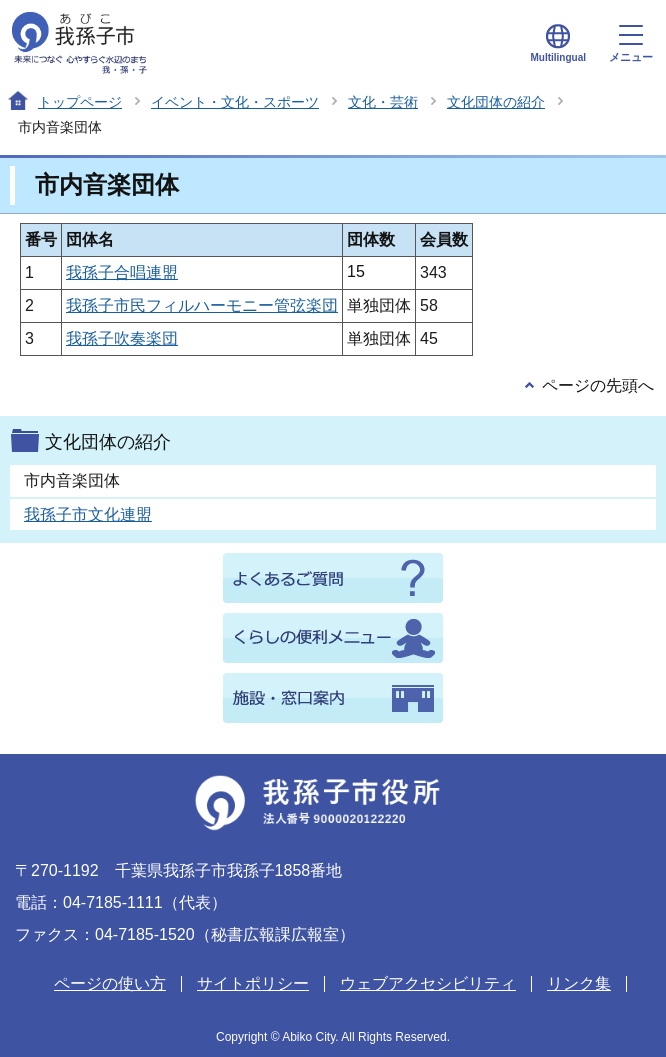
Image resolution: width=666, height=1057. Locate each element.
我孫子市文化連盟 (88, 514)
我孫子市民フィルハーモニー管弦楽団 (202, 305)
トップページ (80, 102)
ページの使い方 (110, 983)
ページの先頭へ (598, 385)
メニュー (631, 44)
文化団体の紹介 (496, 102)
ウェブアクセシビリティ (428, 983)
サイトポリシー (253, 983)
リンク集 (579, 983)
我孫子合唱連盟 (122, 272)
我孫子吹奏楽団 (122, 338)
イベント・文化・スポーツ (235, 102)
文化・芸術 (383, 102)
